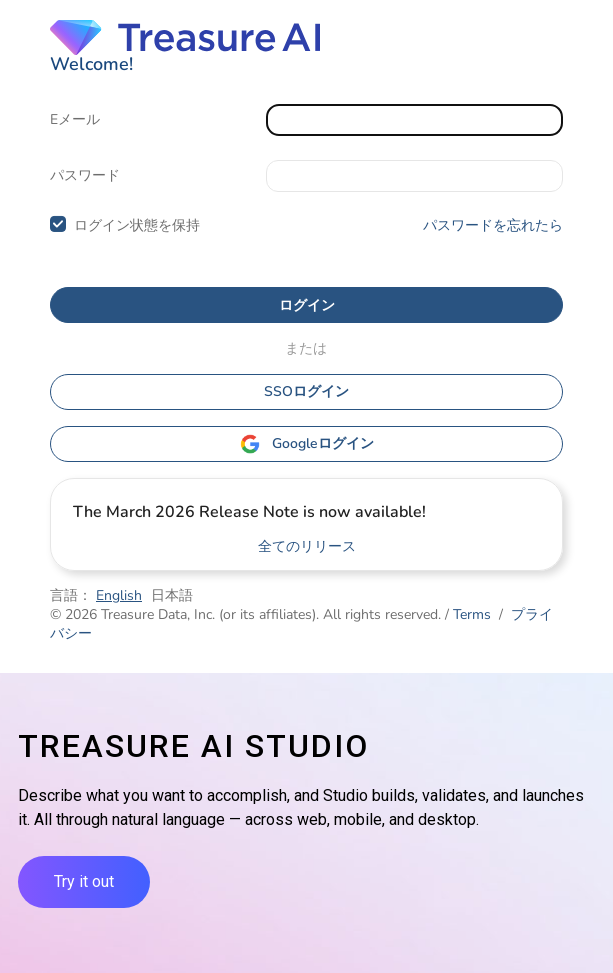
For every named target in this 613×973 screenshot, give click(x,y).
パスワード (85, 175)
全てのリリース (307, 546)
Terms (472, 614)
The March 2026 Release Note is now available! (249, 512)
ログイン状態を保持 (137, 225)
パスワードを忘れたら (493, 225)
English (119, 595)
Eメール (75, 119)
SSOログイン (306, 391)
